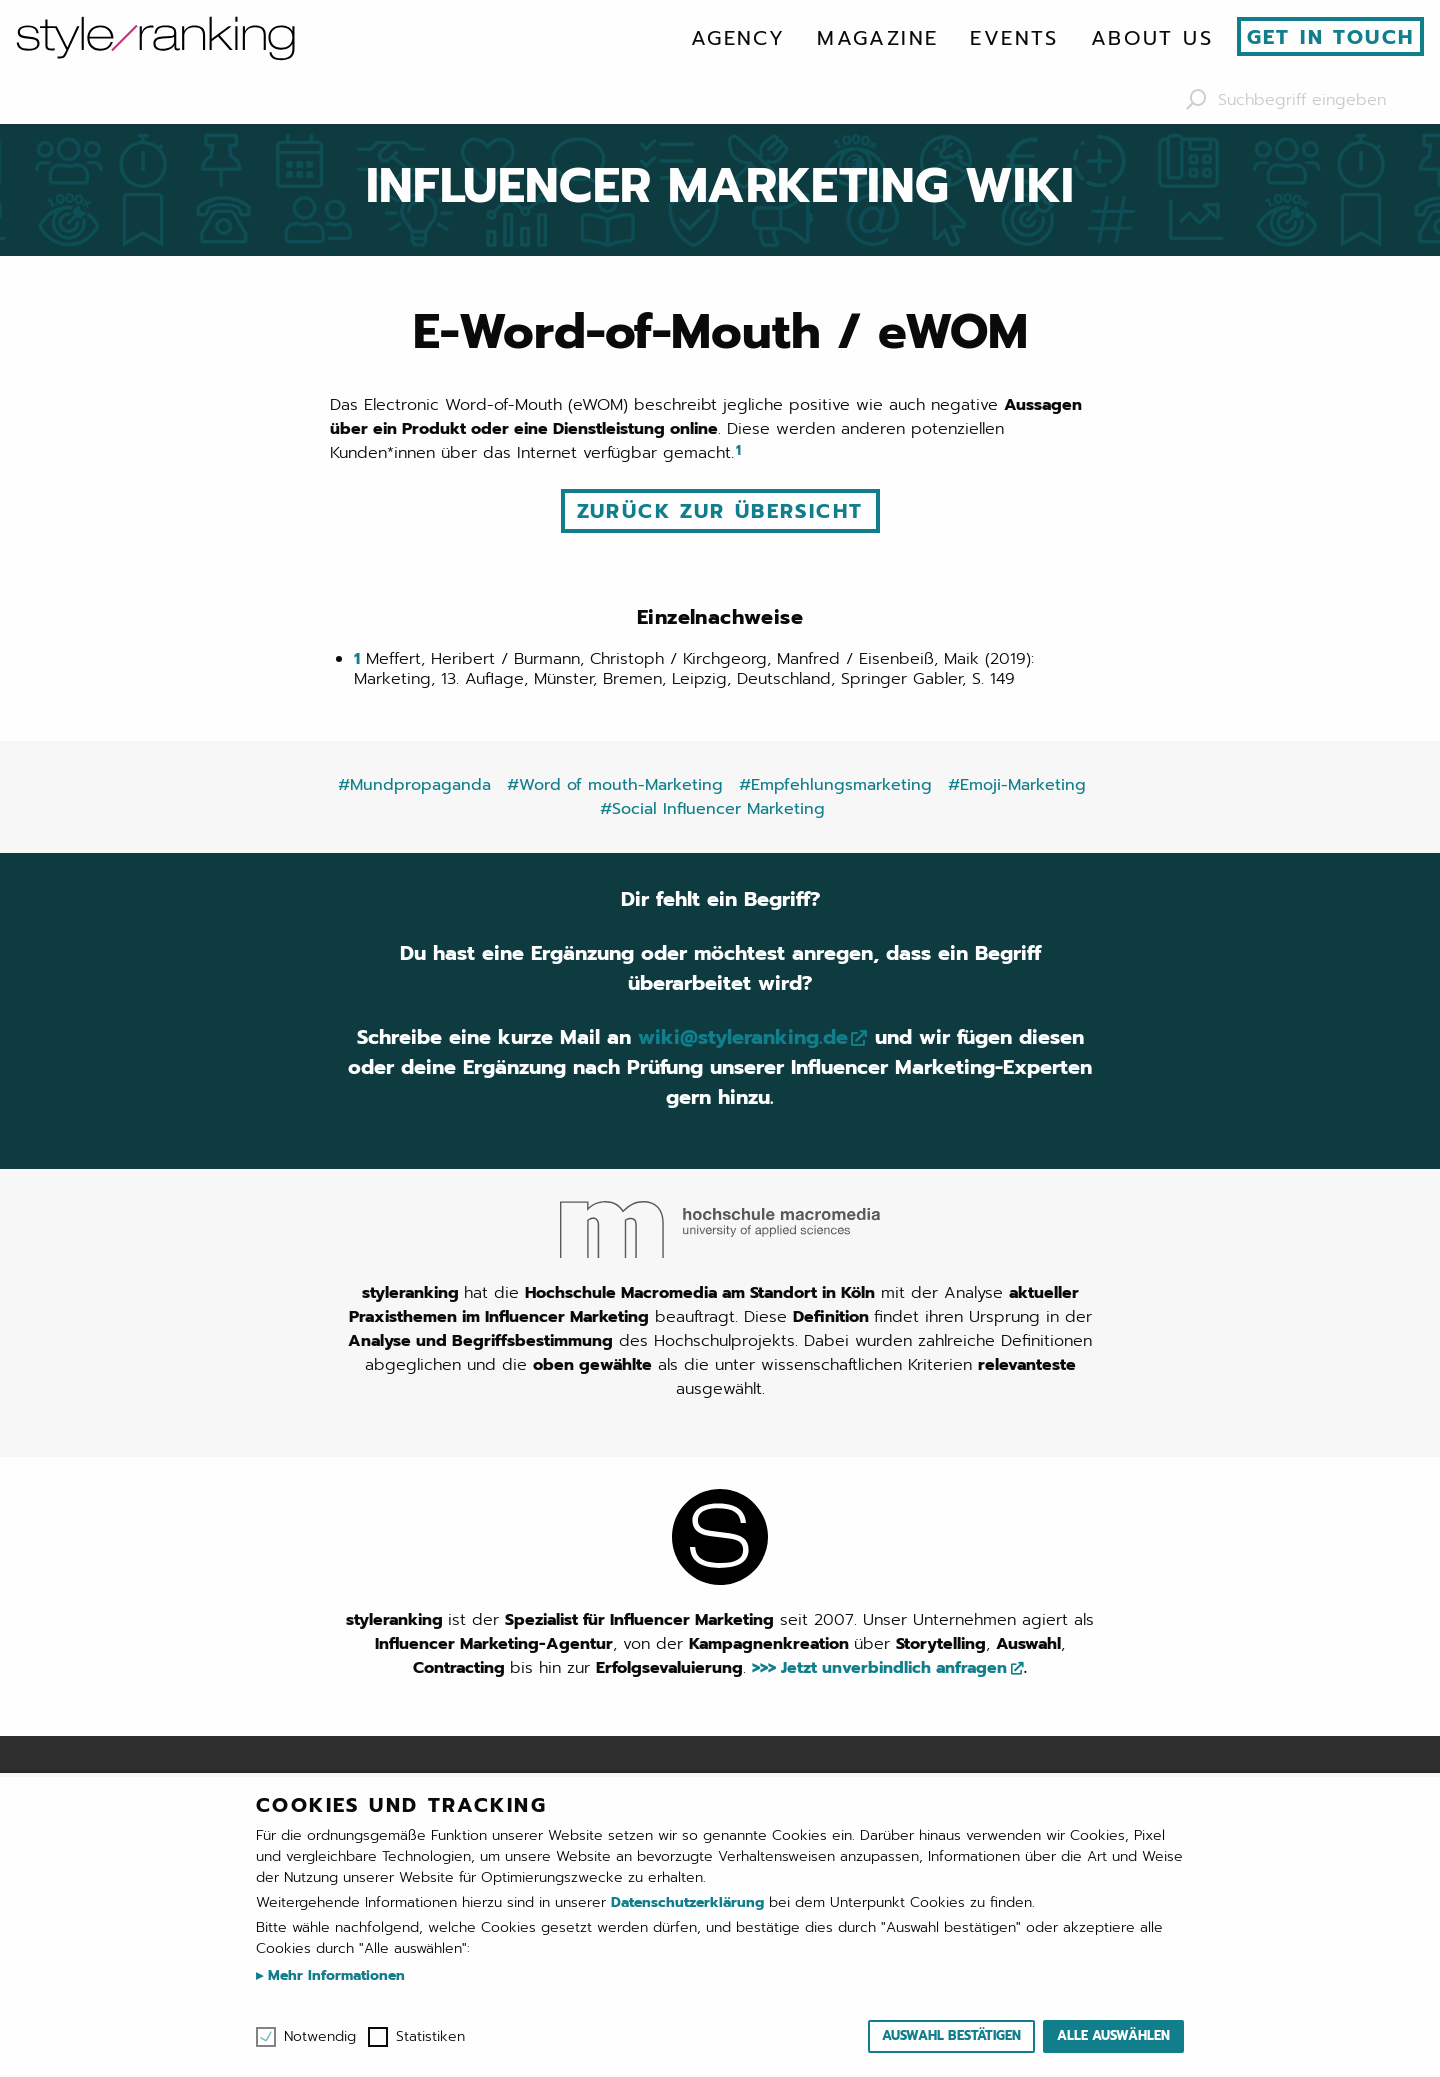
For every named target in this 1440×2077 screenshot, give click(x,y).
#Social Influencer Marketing (712, 809)
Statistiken (430, 2037)
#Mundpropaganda (414, 785)
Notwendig (320, 2037)
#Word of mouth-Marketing (615, 785)
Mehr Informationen (334, 1975)
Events (1014, 38)
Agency (738, 38)
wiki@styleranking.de (742, 1038)
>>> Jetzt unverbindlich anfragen (879, 1668)
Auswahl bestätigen (951, 2035)
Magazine (877, 38)
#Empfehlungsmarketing (835, 785)
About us (1152, 38)
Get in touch (1331, 37)
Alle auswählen (1113, 2035)
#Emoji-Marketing (1017, 785)
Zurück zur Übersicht (720, 511)
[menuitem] (738, 38)
